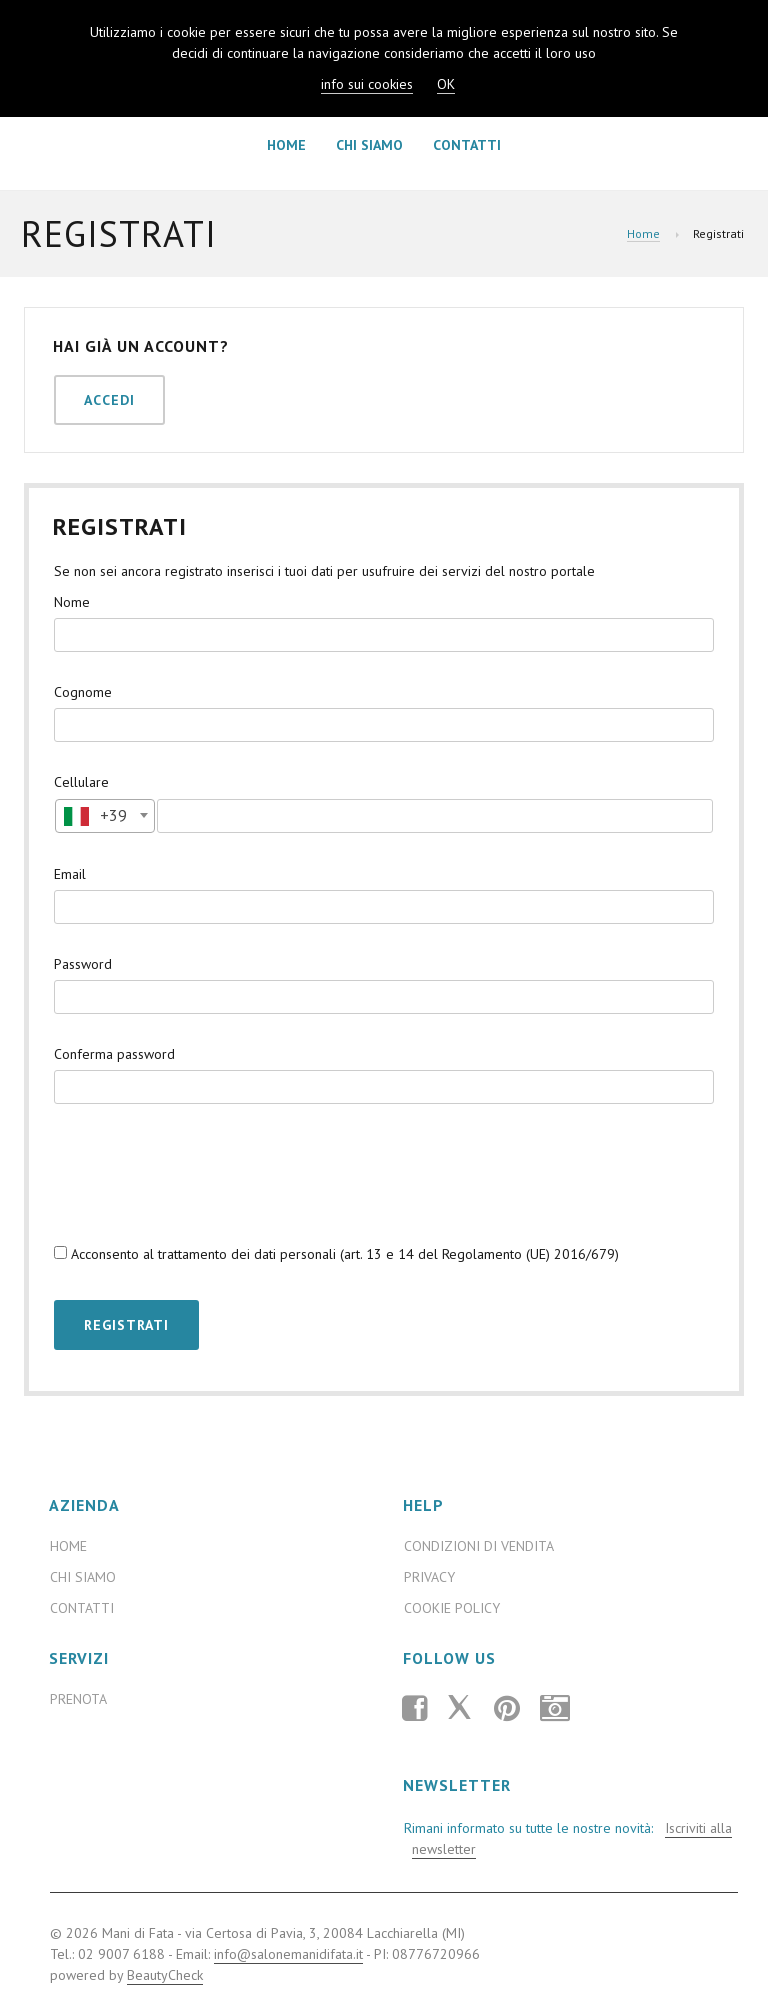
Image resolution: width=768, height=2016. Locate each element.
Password (83, 964)
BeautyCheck (165, 1975)
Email (70, 874)
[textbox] (105, 815)
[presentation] (206, 1173)
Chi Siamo (369, 145)
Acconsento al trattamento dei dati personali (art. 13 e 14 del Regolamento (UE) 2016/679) (336, 1254)
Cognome (83, 692)
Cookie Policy (452, 1608)
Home (286, 145)
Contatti (467, 145)
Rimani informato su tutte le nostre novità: (566, 1839)
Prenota (78, 1699)
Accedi (109, 400)
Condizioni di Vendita (479, 1546)
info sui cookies (367, 84)
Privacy (429, 1577)
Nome (72, 602)
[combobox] (105, 816)
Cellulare (81, 782)
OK (446, 84)
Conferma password (114, 1054)
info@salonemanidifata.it (288, 1954)
